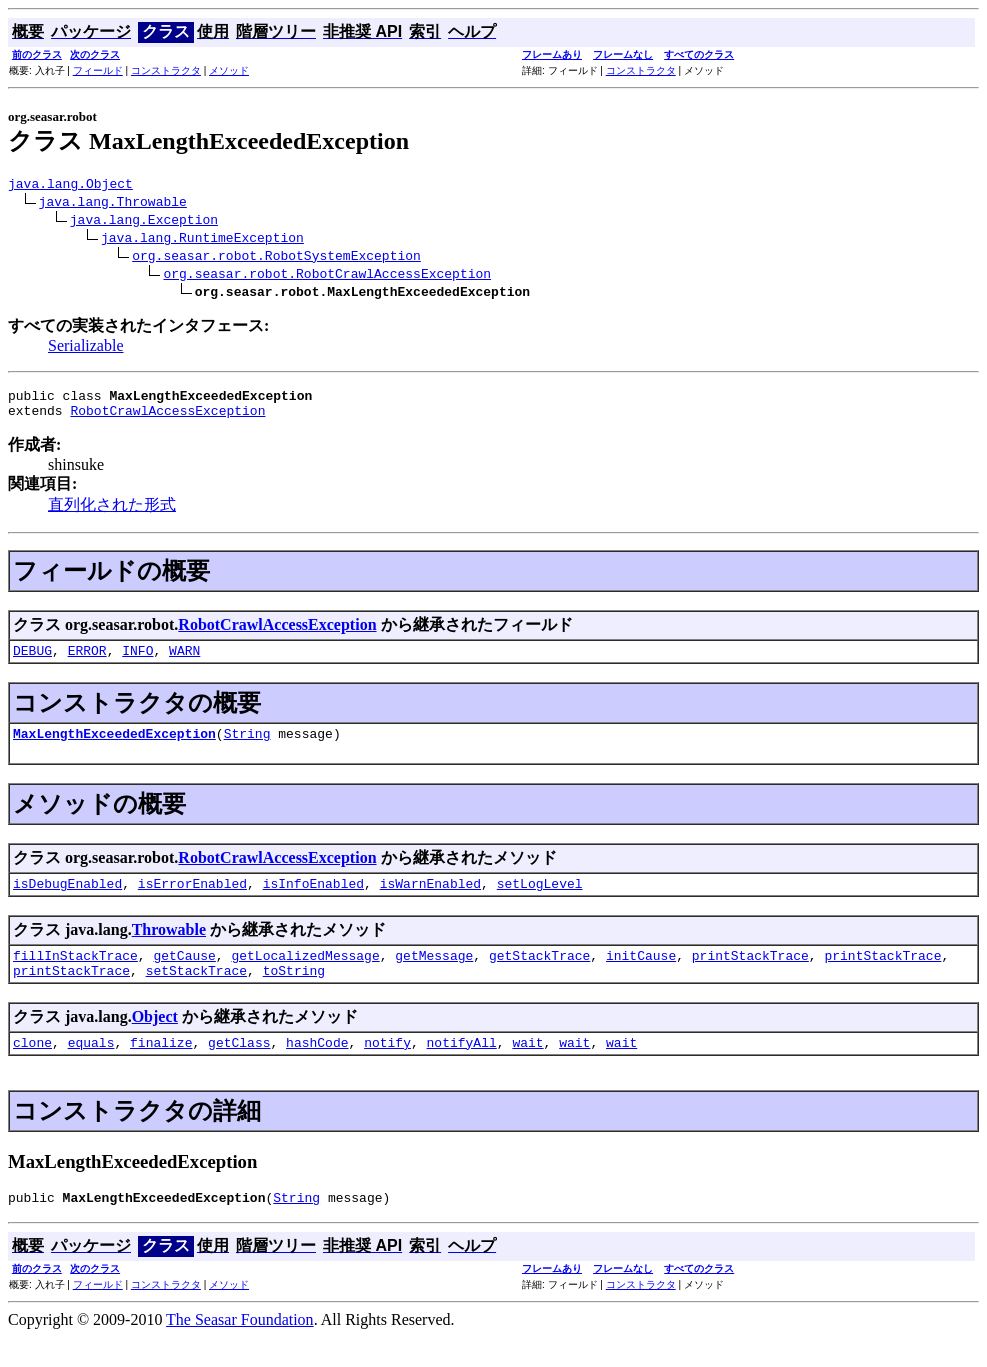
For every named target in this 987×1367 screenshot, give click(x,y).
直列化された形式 (112, 513)
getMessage (434, 976)
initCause (641, 976)
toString (294, 994)
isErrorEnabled (192, 901)
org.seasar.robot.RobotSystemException (276, 258)
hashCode (317, 1069)
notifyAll (462, 1069)
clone (32, 1069)
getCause (184, 976)
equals (91, 1069)
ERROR (87, 662)
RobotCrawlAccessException (167, 419)
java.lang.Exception (144, 222)
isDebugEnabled (67, 901)
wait (527, 1069)
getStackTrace (539, 976)
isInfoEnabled (313, 901)
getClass (239, 1069)
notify (387, 1069)
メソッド (229, 70)
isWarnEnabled (430, 901)
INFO (137, 662)
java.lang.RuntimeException (202, 240)
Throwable (169, 947)
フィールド (98, 70)
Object (155, 1040)
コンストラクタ (166, 70)
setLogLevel (540, 901)
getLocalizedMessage (305, 976)
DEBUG (32, 662)
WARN (184, 662)
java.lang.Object (70, 186)
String (247, 748)
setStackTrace (196, 994)
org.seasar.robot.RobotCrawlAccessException (327, 276)
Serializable (86, 348)
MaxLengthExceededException (114, 748)
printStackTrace (750, 976)
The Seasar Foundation (240, 1349)
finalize (161, 1069)
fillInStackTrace (75, 976)
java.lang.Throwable (113, 204)
